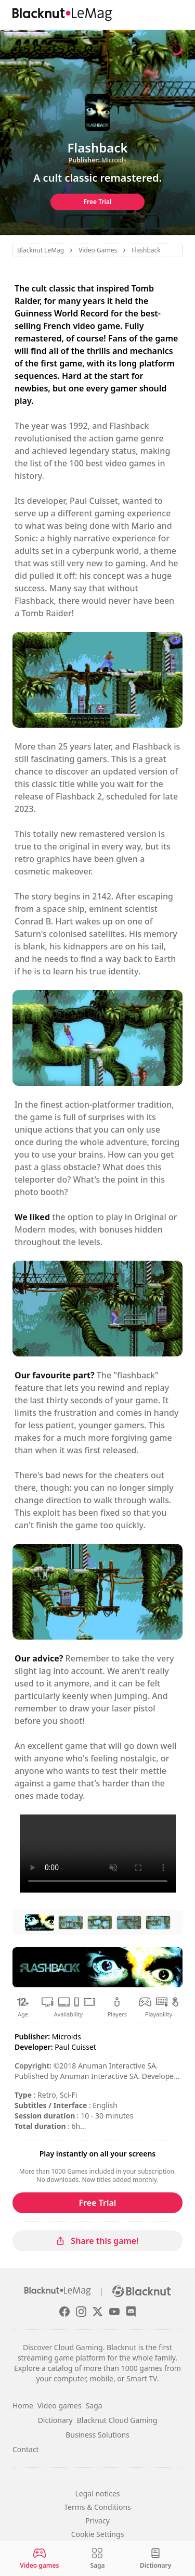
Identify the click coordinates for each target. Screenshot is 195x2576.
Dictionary (55, 2420)
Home (22, 2405)
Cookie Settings (97, 2534)
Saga (94, 2405)
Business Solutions (97, 2435)
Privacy (97, 2521)
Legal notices (97, 2493)
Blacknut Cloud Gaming (117, 2420)
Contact (25, 2449)
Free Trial (98, 201)
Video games (59, 2405)
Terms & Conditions (97, 2507)
